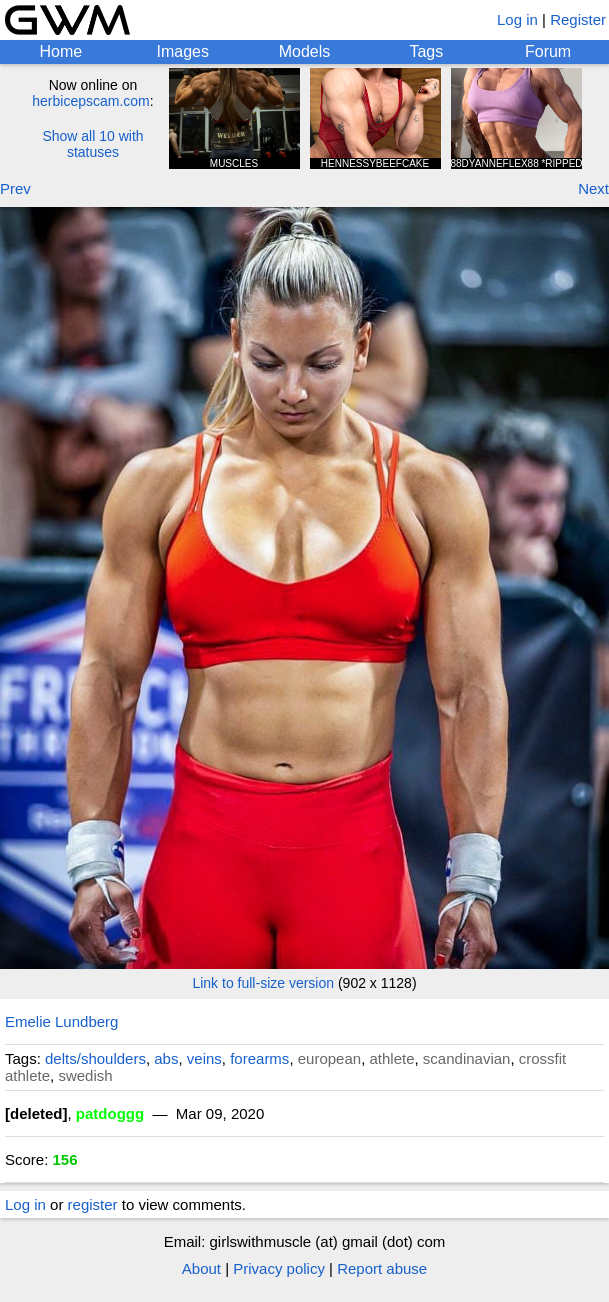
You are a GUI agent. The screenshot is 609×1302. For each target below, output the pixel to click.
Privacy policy (279, 1268)
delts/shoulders (95, 1058)
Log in (517, 19)
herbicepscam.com (91, 101)
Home (61, 51)
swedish (85, 1075)
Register (578, 19)
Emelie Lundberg (61, 1021)
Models (305, 51)
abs (166, 1058)
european (329, 1058)
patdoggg (110, 1113)
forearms (259, 1058)
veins (204, 1058)
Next (593, 188)
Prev (15, 188)
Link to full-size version (263, 983)
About (201, 1268)
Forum (548, 51)
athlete (391, 1058)
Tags (426, 51)
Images (182, 51)
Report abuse (382, 1268)
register (93, 1204)
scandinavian (467, 1058)
